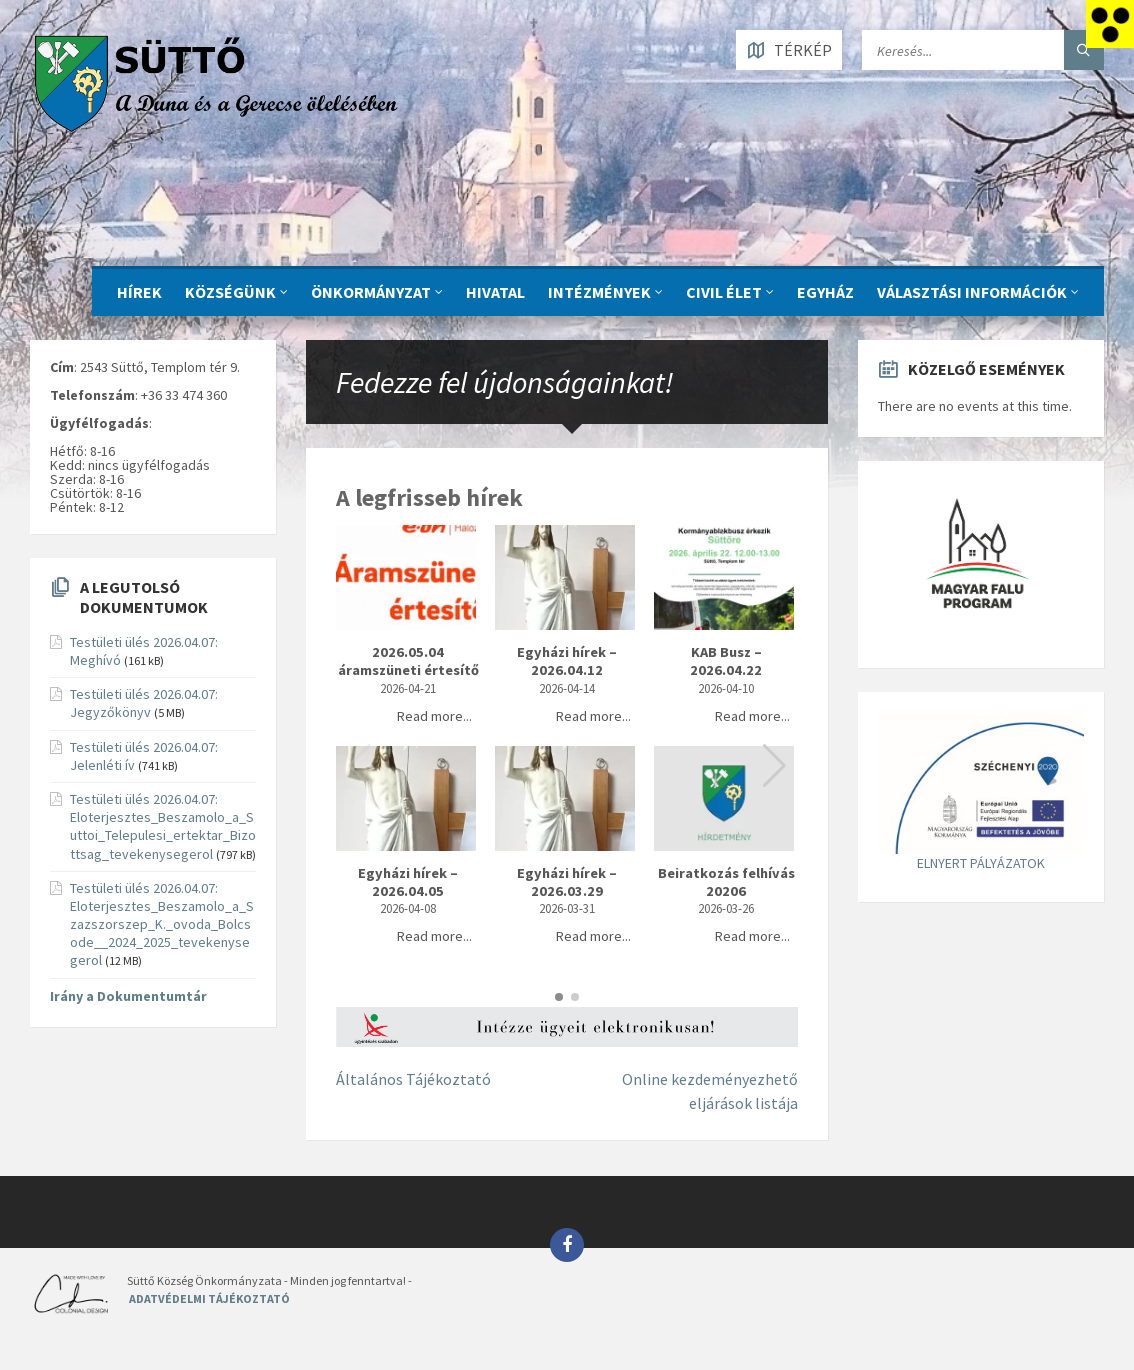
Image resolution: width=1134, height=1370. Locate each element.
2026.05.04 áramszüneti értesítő (408, 661)
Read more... (434, 716)
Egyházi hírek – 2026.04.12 (567, 661)
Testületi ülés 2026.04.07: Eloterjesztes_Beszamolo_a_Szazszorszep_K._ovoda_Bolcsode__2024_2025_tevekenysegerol (162, 924)
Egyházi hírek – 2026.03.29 (567, 882)
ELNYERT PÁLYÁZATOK (981, 863)
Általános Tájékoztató (413, 1079)
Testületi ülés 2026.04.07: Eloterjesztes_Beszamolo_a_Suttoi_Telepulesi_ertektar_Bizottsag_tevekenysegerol (163, 826)
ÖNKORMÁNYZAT (371, 292)
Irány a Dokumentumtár (128, 996)
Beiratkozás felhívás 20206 (726, 882)
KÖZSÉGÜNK (230, 292)
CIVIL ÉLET (724, 292)
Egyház (825, 292)
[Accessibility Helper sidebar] (1110, 24)
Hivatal (495, 292)
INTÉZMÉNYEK (599, 292)
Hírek (139, 292)
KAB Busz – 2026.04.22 (726, 661)
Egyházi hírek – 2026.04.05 (408, 882)
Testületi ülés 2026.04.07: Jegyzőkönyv (144, 703)
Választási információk (972, 292)
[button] (774, 766)
